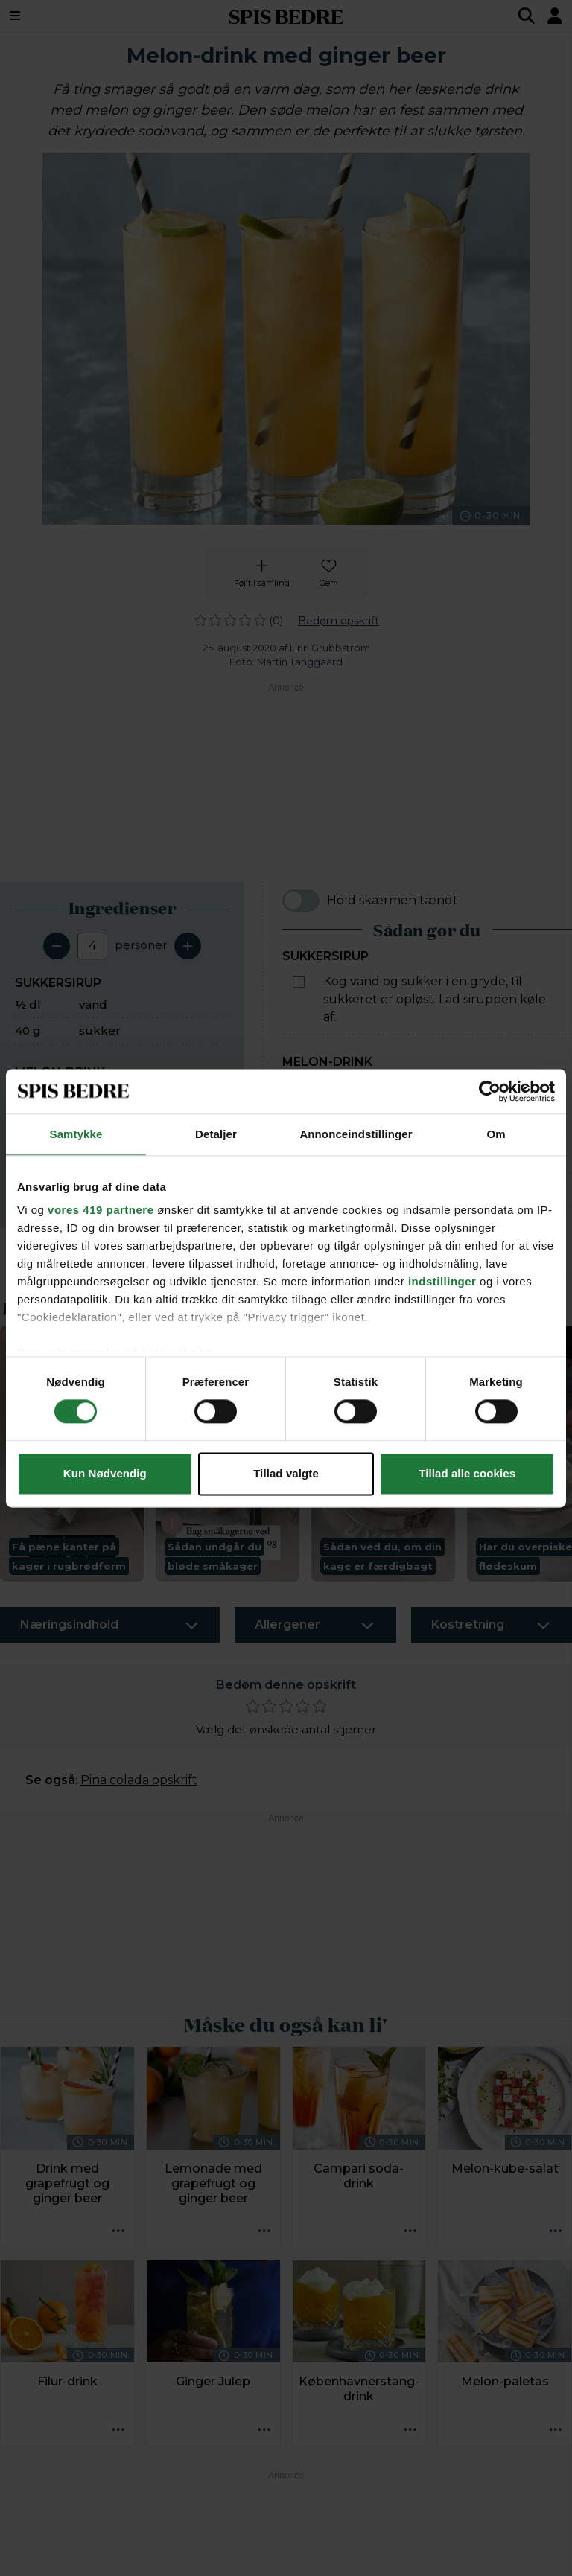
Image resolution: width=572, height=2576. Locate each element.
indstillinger (442, 1281)
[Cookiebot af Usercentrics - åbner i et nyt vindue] (490, 1091)
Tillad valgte (286, 1473)
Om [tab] (495, 1134)
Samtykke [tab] (76, 1134)
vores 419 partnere (100, 1210)
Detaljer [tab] (216, 1134)
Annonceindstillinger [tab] (355, 1134)
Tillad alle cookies (467, 1473)
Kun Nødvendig (105, 1473)
